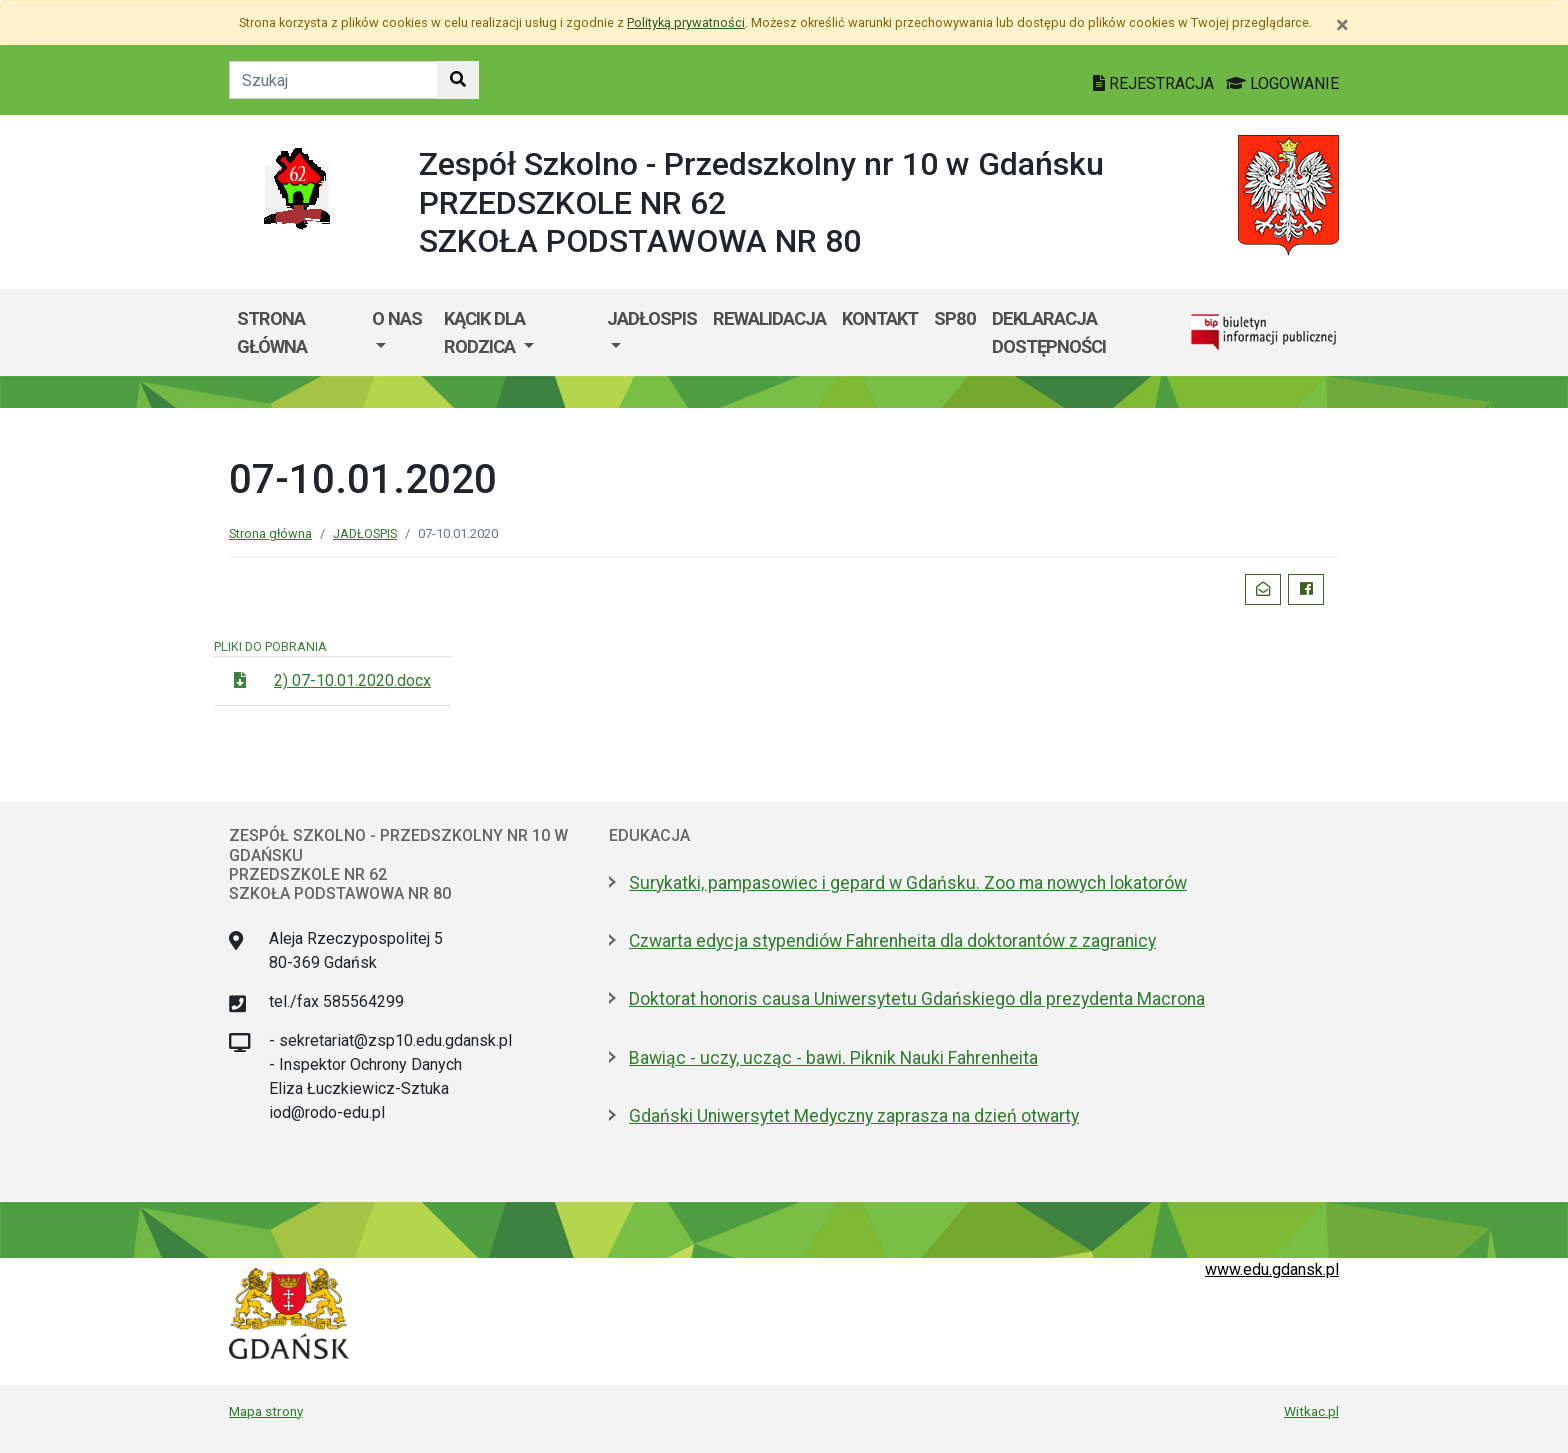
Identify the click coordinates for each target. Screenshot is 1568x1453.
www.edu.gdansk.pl (1272, 1269)
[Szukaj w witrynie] (458, 80)
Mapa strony (266, 1411)
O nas (397, 318)
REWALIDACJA (769, 318)
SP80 (955, 318)
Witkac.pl (1311, 1411)
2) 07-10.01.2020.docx (352, 680)
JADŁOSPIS (652, 318)
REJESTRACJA (1155, 83)
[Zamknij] (1342, 25)
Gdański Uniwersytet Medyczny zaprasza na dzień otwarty (854, 1116)
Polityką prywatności (686, 22)
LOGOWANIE (1282, 83)
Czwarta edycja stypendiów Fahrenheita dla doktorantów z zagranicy (892, 941)
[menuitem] (400, 332)
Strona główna (272, 332)
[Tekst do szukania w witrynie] (333, 80)
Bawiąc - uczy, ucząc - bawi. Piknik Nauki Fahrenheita (833, 1058)
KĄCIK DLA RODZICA (484, 332)
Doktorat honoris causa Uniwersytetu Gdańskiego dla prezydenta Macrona (917, 999)
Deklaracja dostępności (1049, 332)
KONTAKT (880, 318)
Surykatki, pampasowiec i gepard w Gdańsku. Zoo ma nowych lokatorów (908, 883)
